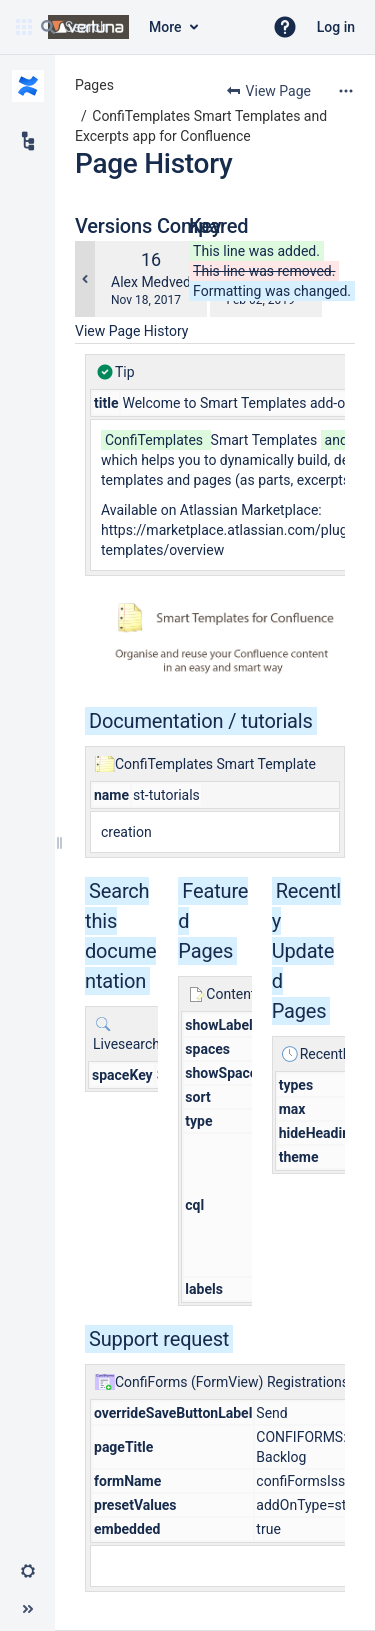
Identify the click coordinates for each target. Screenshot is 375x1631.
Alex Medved (151, 282)
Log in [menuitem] (336, 27)
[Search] (48, 27)
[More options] (346, 91)
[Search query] (143, 27)
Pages (94, 85)
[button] (285, 27)
